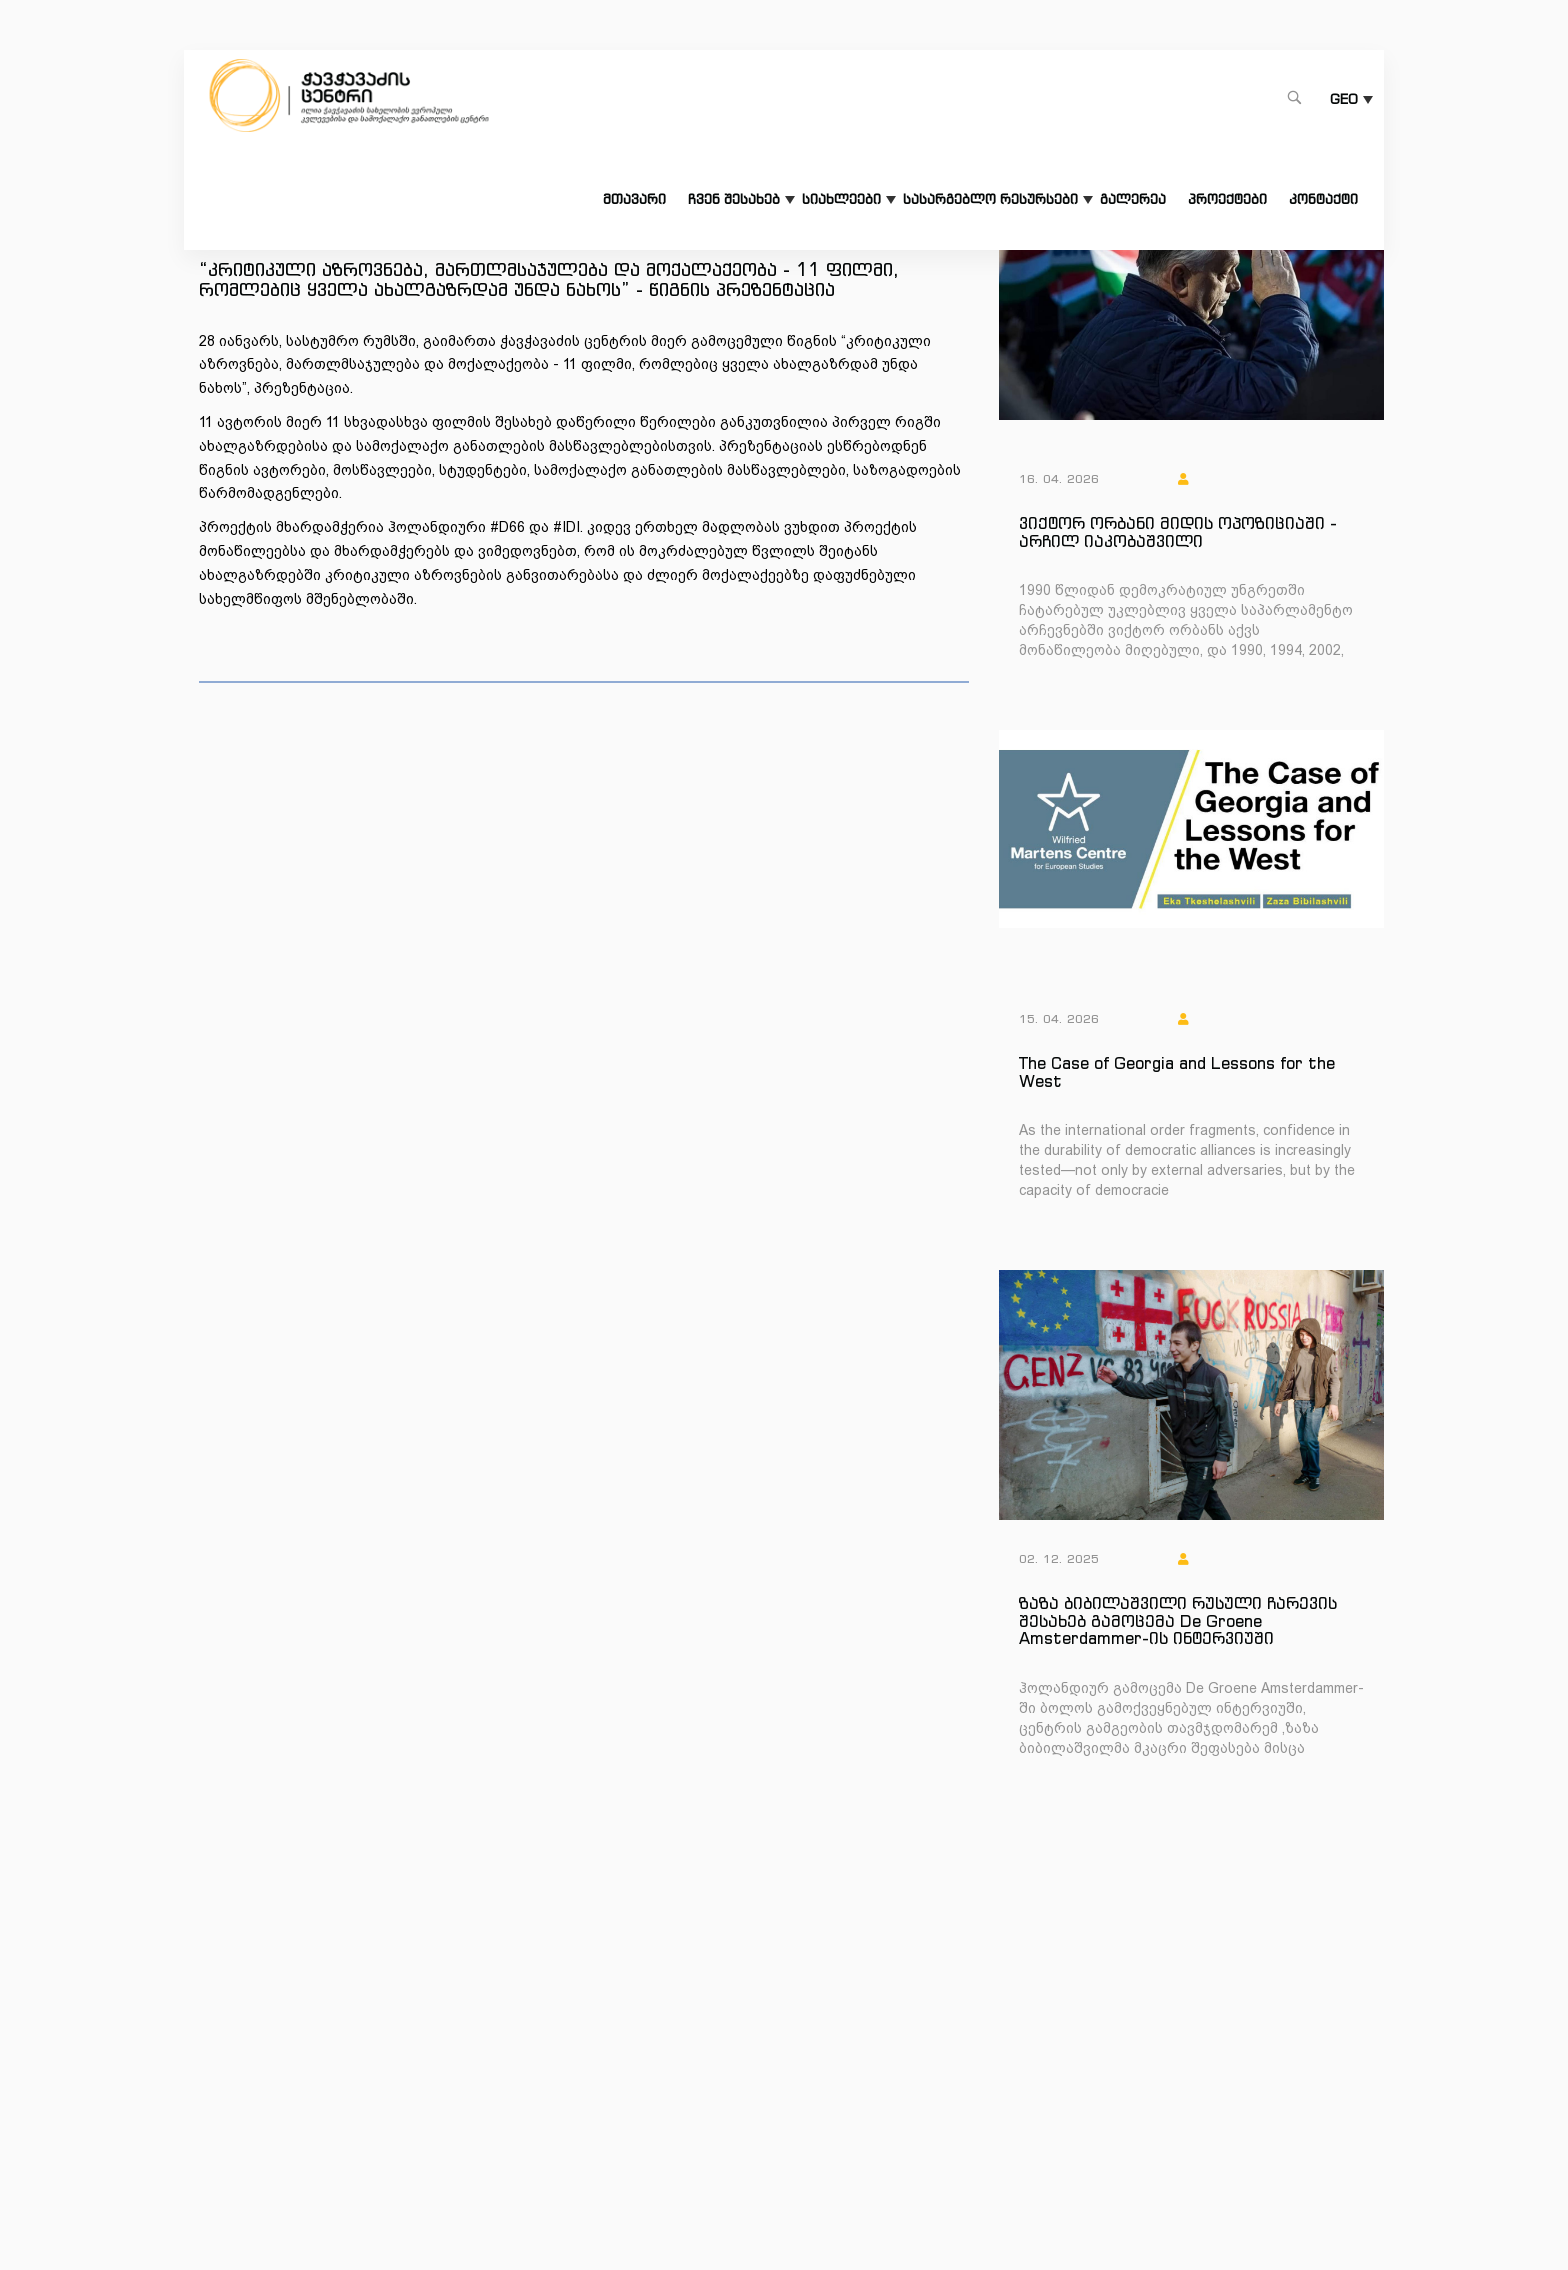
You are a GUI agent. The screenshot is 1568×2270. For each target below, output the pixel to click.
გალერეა (1133, 199)
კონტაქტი (1323, 199)
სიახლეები (841, 199)
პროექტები (1227, 199)
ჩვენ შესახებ (734, 199)
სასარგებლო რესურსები (990, 199)
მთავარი (634, 199)
